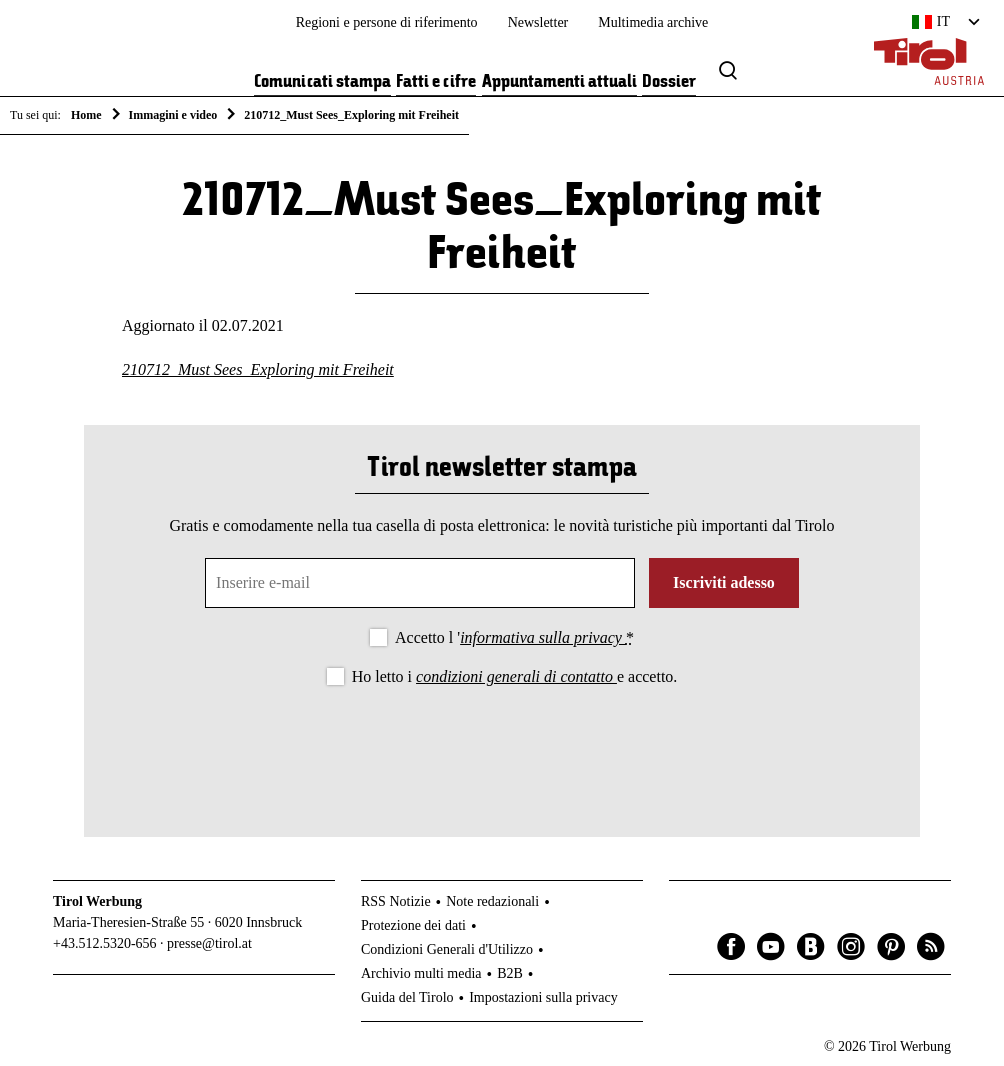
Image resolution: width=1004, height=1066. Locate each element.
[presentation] (502, 745)
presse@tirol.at (209, 943)
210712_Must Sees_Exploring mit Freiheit (258, 369)
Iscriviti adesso (724, 582)
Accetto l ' (514, 637)
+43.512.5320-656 (105, 943)
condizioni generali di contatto (516, 676)
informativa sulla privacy (543, 637)
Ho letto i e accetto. (515, 676)
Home (86, 115)
